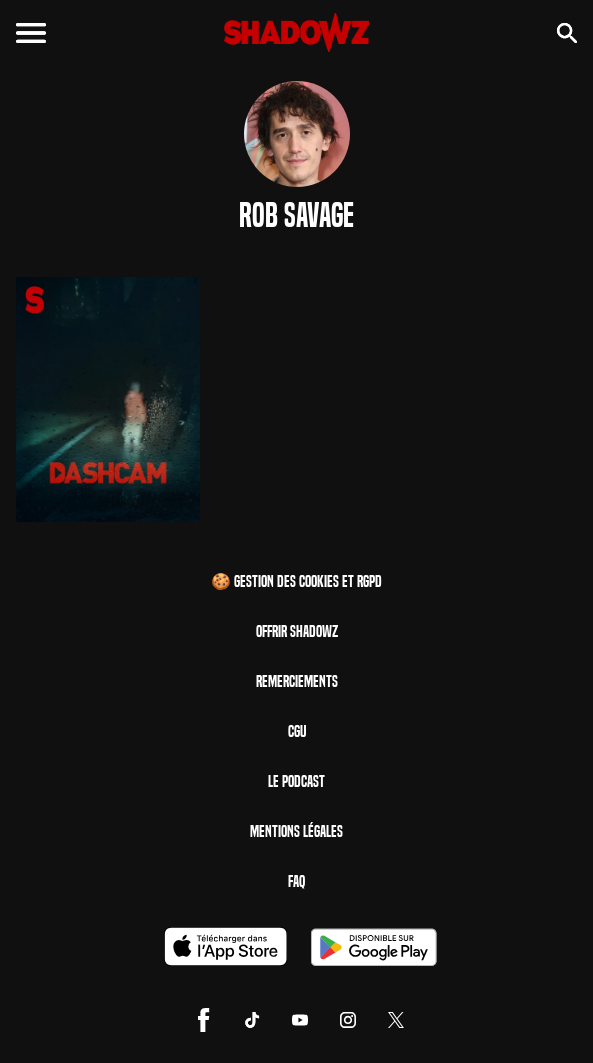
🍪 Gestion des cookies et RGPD (296, 581)
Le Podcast (296, 781)
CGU (297, 731)
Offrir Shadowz (297, 631)
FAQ (296, 881)
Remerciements (297, 681)
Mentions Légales (296, 831)
